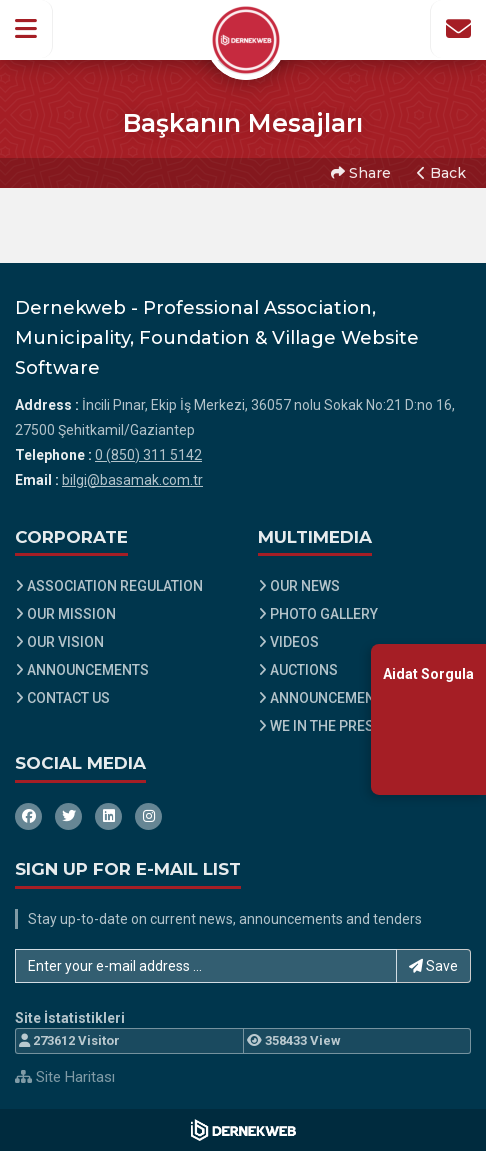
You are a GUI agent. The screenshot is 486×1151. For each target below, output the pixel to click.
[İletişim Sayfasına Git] (458, 29)
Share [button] (361, 173)
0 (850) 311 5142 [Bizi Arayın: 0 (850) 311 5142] (148, 455)
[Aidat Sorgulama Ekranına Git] (428, 718)
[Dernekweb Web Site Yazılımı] (243, 1130)
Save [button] (433, 966)
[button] (26, 29)
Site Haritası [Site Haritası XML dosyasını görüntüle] (65, 1077)
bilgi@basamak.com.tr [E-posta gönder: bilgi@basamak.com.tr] (132, 480)
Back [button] (441, 173)
